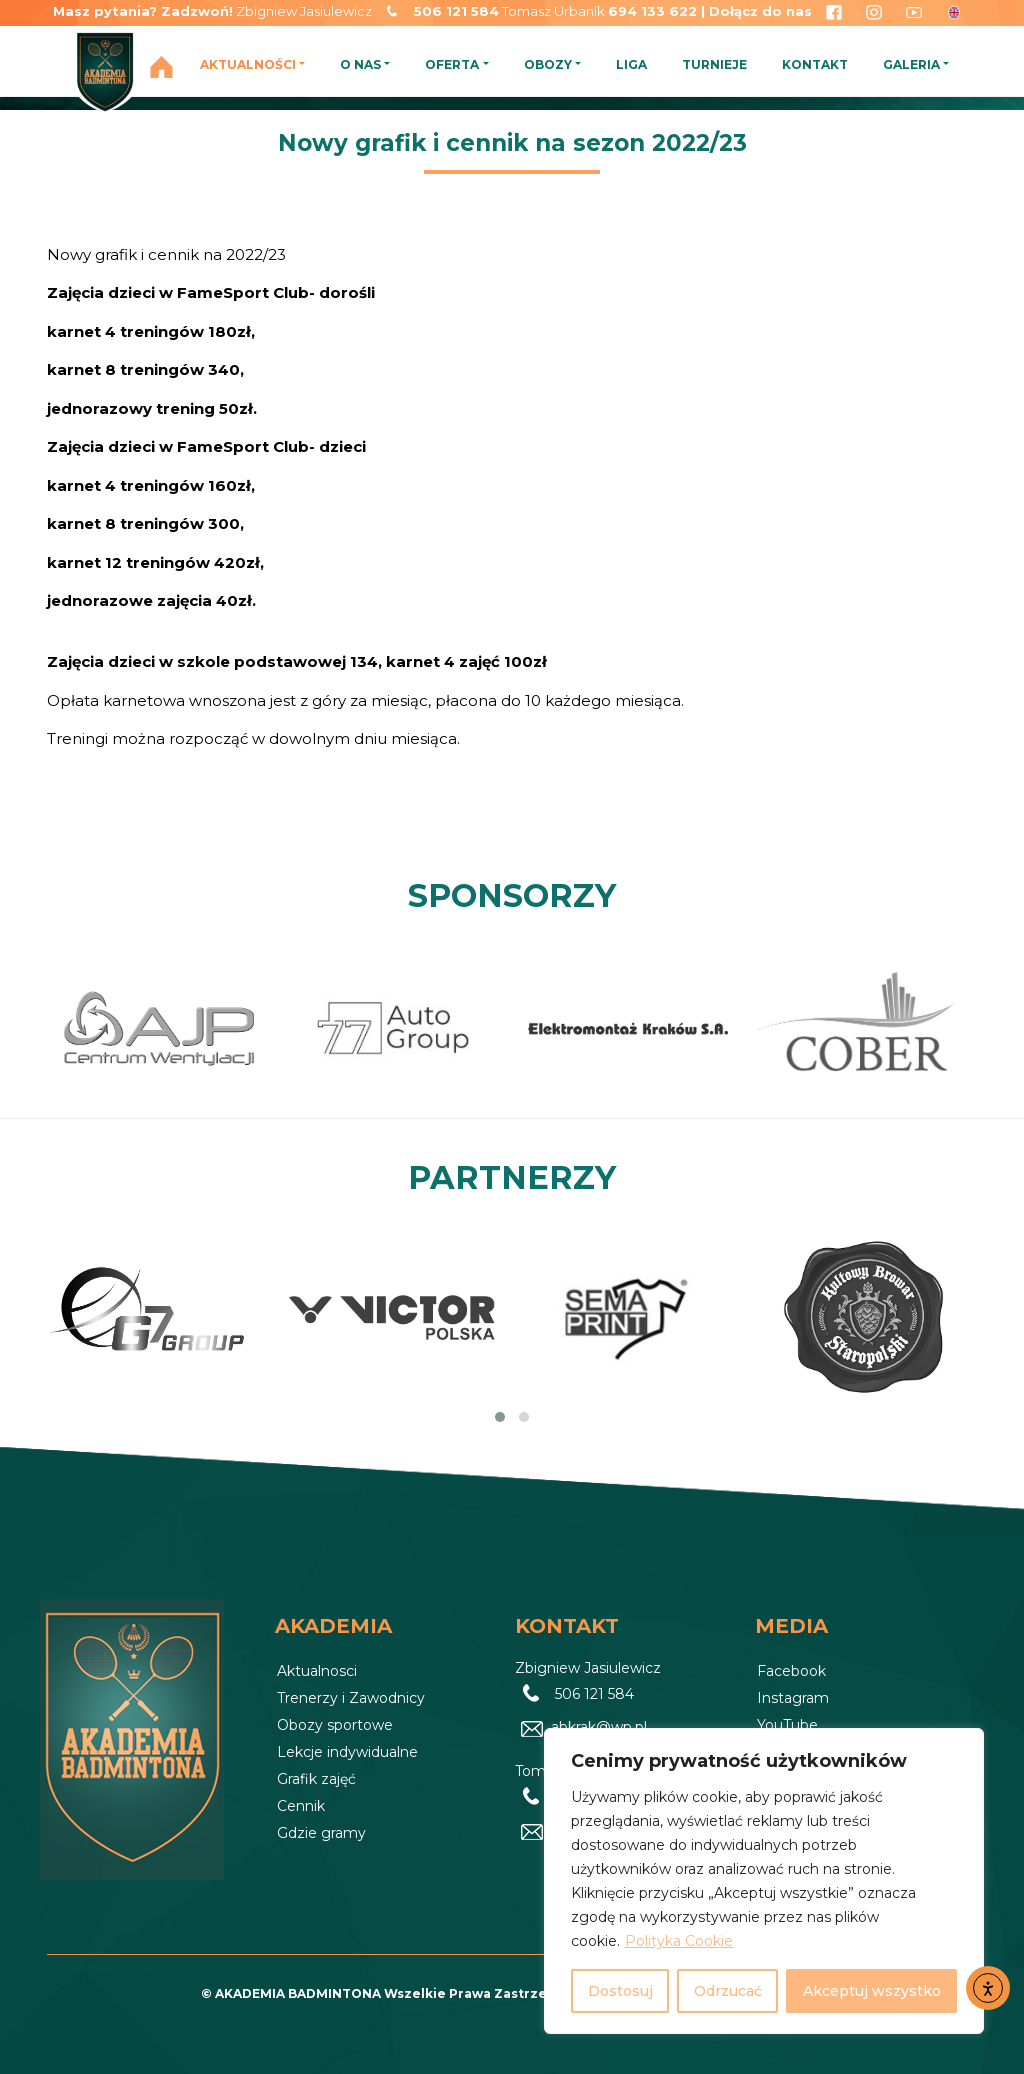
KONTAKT (815, 64)
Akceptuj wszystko (872, 1991)
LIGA (631, 64)
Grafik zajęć (316, 1779)
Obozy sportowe (335, 1725)
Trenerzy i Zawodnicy (351, 1698)
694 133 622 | (658, 11)
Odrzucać (728, 1991)
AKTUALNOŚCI (248, 64)
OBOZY (548, 64)
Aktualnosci (317, 1671)
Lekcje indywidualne (347, 1752)
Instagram (793, 1698)
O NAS (360, 64)
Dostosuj (620, 1991)
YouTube (787, 1725)
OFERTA (452, 64)
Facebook (791, 1671)
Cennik (301, 1806)
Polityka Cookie (679, 1941)
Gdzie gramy (321, 1833)
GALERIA (911, 64)
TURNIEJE (714, 64)
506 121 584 (456, 11)
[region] (764, 1881)
